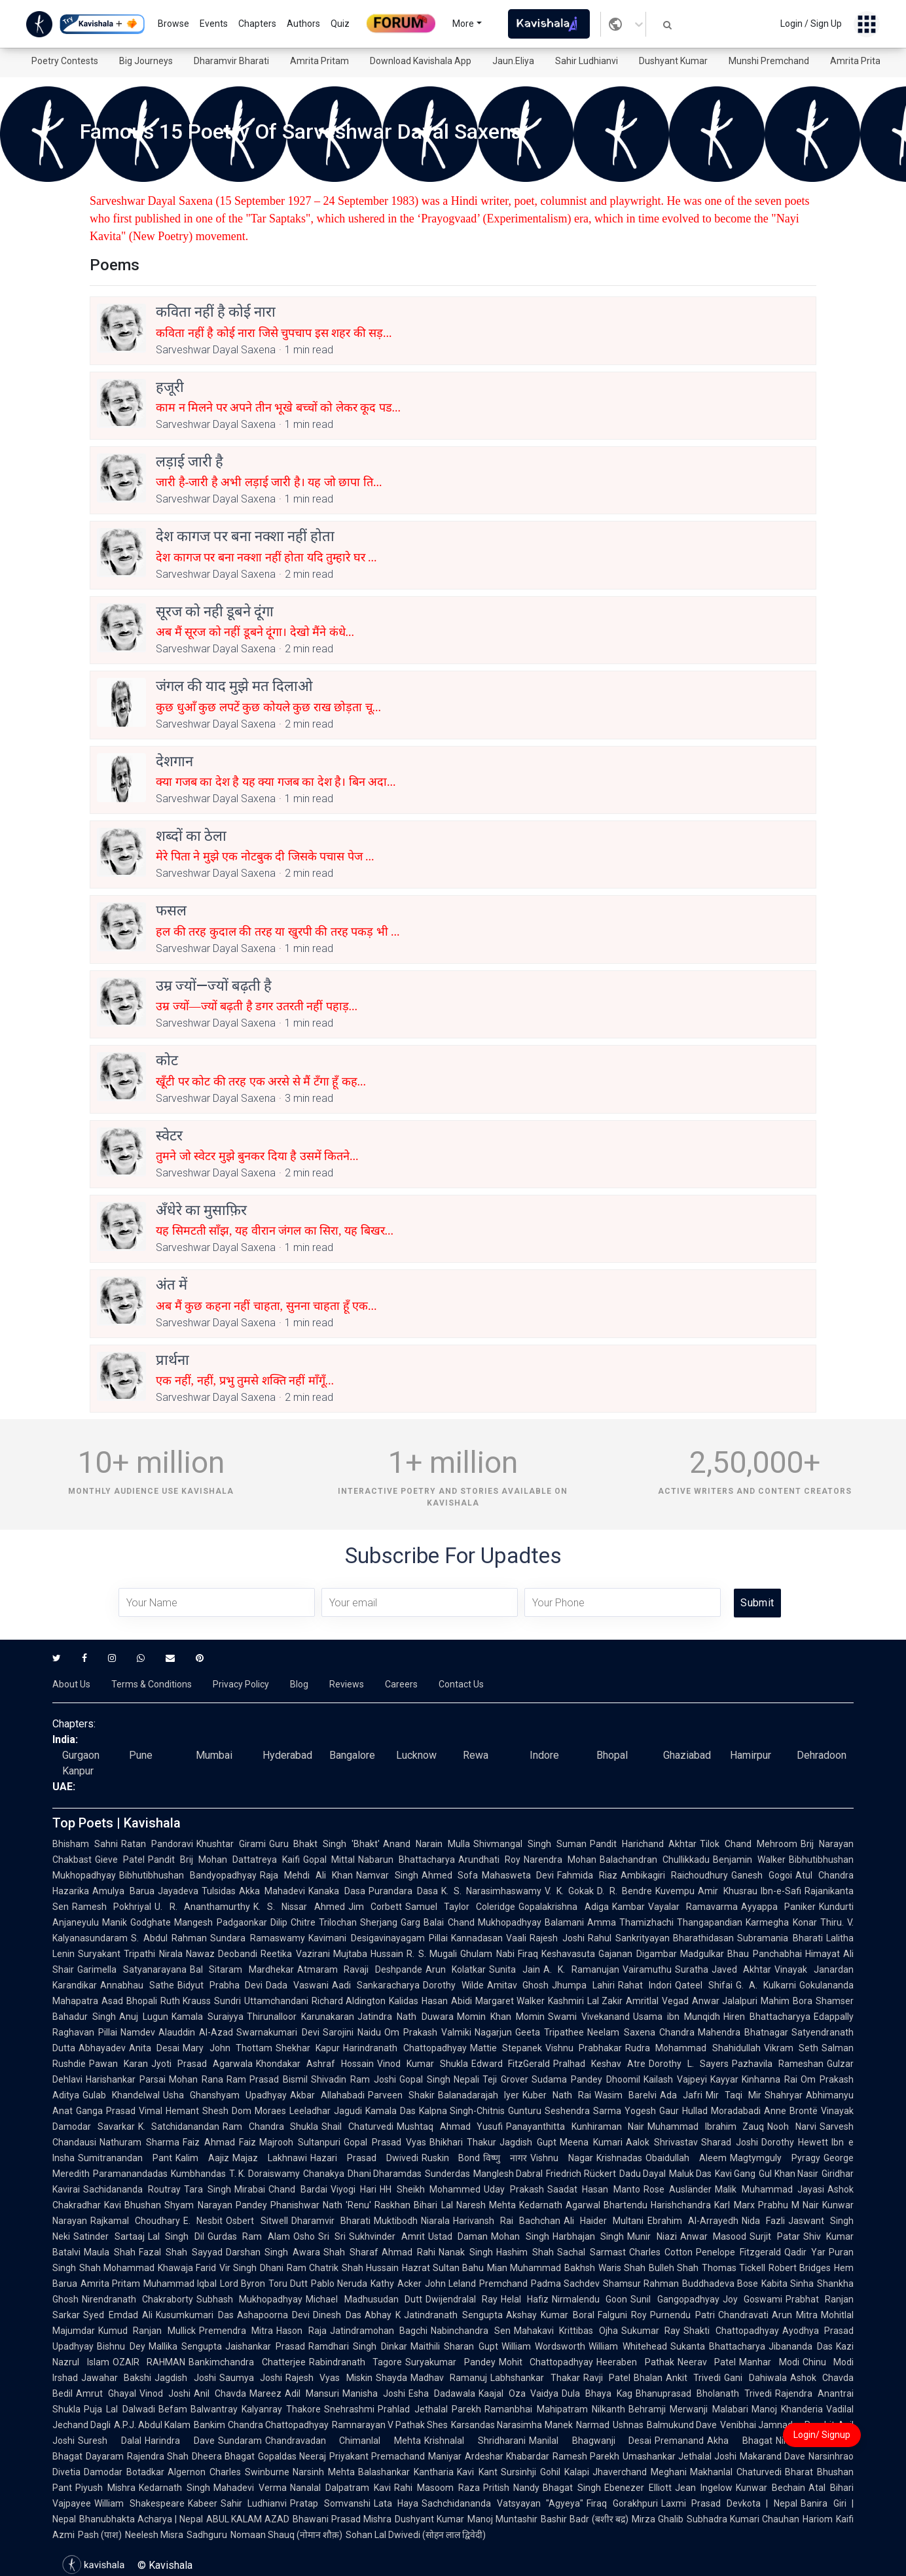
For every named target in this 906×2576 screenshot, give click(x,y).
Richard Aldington (349, 2001)
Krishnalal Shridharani (475, 2440)
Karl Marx (734, 2205)
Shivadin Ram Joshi (353, 2079)
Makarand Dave (772, 2456)
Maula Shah (110, 2252)
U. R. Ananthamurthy (202, 1906)
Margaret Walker (510, 2001)
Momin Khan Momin (501, 2016)
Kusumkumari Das (195, 2315)
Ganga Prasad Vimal (119, 2111)
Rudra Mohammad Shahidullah (693, 2048)
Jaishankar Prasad (265, 2346)
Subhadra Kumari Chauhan (743, 2519)
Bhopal (612, 1755)
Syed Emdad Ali (118, 2315)
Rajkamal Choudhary (135, 2220)
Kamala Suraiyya (208, 2016)
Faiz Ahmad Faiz (220, 2142)
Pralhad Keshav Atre (599, 2063)
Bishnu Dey (121, 2346)
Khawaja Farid (187, 2268)
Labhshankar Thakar (534, 2378)
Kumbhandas (198, 2173)
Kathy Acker (396, 2283)
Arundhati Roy (489, 1859)
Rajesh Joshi (557, 1938)
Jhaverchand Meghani (639, 2472)
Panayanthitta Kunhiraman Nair (575, 2126)
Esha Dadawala (441, 2393)
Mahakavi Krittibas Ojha (566, 2330)
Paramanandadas (130, 2173)
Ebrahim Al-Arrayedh (692, 2220)
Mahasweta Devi (518, 1875)
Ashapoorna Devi (273, 2315)
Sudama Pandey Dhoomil (586, 2079)
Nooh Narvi (791, 2126)
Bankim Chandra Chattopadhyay (261, 2425)
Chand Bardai (297, 2189)
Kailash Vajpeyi (675, 2079)
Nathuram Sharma (139, 2142)
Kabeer (202, 2503)
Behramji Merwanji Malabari (688, 2409)
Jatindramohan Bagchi (378, 2330)
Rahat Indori (645, 1985)
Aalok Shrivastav (662, 2142)
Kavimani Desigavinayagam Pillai (378, 1938)
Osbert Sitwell (256, 2220)
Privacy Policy (241, 1684)
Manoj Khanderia (787, 2409)
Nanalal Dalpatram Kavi (340, 2487)
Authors (303, 23)
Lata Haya (396, 2503)
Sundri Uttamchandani (261, 2001)
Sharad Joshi (729, 2142)
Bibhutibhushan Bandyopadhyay (188, 1875)
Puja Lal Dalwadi (119, 2409)
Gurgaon (81, 1755)
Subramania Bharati (780, 1938)
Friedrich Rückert (580, 2173)
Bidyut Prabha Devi (220, 1985)
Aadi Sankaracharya (376, 1985)
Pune (141, 1755)
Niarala (435, 2220)
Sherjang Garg (390, 1922)
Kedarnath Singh (174, 2487)
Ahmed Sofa (450, 1875)
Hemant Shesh (197, 2111)
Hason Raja (301, 2330)
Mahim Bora (786, 2001)
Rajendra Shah (158, 2456)
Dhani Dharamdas (385, 2173)
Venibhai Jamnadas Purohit (777, 2425)
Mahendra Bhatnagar (743, 2032)
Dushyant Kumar (673, 61)
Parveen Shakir (401, 2095)
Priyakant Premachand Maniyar (395, 2456)
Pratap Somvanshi (330, 2503)
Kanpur (78, 1771)
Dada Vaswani (297, 1985)
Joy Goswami (752, 2299)
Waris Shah (621, 2268)
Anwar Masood (713, 2236)
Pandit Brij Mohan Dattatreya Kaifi (224, 1859)
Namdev (137, 2032)
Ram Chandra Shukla (270, 2126)
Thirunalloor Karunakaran (300, 2016)
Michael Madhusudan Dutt (364, 2299)
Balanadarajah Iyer (478, 2095)
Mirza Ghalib (657, 2519)
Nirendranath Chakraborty (137, 2299)
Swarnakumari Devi (277, 2032)
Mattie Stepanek (506, 2048)
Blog (299, 1684)
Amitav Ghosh (518, 1985)
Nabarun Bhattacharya (406, 1859)
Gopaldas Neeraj (292, 2456)
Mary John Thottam (227, 2048)
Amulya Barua (123, 1891)
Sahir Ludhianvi (586, 61)
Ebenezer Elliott (638, 2487)
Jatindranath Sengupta (453, 2315)
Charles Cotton (661, 2252)
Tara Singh (208, 2189)
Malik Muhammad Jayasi (769, 2189)
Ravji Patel (606, 2378)
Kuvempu (675, 1891)
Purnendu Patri (682, 2315)
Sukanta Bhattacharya (718, 2346)
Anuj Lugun (143, 2016)
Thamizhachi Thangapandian (680, 1922)
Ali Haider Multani (603, 2220)
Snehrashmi (349, 2409)
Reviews (346, 1684)
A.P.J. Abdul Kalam (152, 2425)
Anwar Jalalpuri (725, 2001)
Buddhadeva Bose (720, 2283)
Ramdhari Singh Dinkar (357, 2346)
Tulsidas (219, 1891)
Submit (757, 1603)
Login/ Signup (821, 2434)
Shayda (391, 2378)
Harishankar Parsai (126, 2079)
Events (214, 23)
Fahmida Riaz (587, 1875)
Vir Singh (238, 2268)
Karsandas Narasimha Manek (511, 2425)
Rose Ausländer (677, 2189)
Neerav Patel (707, 2362)
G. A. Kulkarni (766, 1985)
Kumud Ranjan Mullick (147, 2330)
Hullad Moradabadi (721, 2111)
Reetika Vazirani (295, 1954)
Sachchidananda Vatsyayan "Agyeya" (502, 2503)
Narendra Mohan (560, 1859)
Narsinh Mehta (324, 2472)
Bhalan (648, 2378)
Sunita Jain (514, 1969)
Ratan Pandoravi (157, 1844)
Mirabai (249, 2189)
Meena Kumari (591, 2142)
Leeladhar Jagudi (325, 2111)
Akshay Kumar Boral (550, 2315)
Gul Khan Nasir (788, 2173)
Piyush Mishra (105, 2487)
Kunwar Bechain (770, 2487)
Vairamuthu (647, 1969)
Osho (304, 2236)
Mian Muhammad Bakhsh (540, 2268)
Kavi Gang (735, 2173)
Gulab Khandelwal (121, 2095)
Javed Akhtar (742, 1969)
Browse (173, 23)
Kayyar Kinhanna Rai (754, 2079)
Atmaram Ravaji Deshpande (359, 1969)
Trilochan (338, 1922)
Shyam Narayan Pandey (215, 2205)
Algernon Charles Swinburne (228, 2472)
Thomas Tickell (733, 2268)
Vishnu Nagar (561, 2158)
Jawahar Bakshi (116, 2378)
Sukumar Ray (650, 2330)
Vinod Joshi (164, 2393)
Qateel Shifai (704, 1985)
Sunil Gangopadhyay (674, 2299)
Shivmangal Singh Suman (530, 1844)
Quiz (340, 23)
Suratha (691, 1969)
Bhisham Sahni (85, 1844)
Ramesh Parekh (586, 2456)
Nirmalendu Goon (589, 2299)
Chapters (257, 23)
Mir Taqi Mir (733, 2095)
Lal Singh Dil (176, 2236)
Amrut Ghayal (106, 2393)
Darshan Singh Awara (273, 2252)
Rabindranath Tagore (356, 2362)
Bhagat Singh (572, 2487)
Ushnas (628, 2425)
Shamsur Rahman (641, 2283)
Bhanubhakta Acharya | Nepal (141, 2519)
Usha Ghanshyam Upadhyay (225, 2095)
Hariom (818, 2519)
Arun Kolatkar (456, 1969)
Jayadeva (178, 1891)
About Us (71, 1684)
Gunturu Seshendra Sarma (564, 2111)
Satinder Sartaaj (109, 2236)
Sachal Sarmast (591, 2252)
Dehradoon (821, 1755)
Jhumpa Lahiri (583, 1985)
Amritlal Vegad (657, 2001)
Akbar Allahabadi (327, 2095)
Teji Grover (505, 2079)
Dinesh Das (337, 2315)
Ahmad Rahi (408, 2252)
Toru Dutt (288, 2283)
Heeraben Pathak (635, 2362)
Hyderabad (287, 1755)
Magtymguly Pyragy (775, 2158)
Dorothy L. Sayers (689, 2063)
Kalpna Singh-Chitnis (462, 2111)
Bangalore (352, 1755)
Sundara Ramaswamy (257, 1938)
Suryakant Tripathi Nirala (130, 1954)
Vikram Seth (791, 2048)
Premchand (503, 2283)
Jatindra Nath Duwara (405, 2016)
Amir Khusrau (727, 1891)
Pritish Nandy (511, 2487)
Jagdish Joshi (184, 2378)
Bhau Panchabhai (764, 1954)
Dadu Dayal (642, 2173)
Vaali (516, 1938)
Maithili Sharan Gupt (454, 2346)
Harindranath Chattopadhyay (404, 2048)
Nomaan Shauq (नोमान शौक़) (286, 2535)
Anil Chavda (220, 2393)
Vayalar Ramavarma (693, 1906)
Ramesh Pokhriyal (111, 1906)
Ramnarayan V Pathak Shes (390, 2425)
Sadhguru (207, 2535)
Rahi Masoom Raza (437, 2487)
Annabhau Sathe (137, 1985)
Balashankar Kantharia (406, 2472)
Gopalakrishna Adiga (563, 1906)
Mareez (265, 2393)
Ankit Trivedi (693, 2378)
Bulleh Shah (673, 2268)
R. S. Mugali (432, 1954)
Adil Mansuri (312, 2393)
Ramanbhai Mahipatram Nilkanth (554, 2409)
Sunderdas (447, 2173)
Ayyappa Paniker (778, 1906)
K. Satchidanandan (179, 2126)
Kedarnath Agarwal (559, 2205)
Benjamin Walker (749, 1859)
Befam (172, 2409)
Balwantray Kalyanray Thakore (255, 2409)
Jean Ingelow (704, 2487)
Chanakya (323, 2173)
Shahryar (784, 2095)
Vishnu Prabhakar (583, 2048)
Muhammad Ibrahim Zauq (705, 2126)
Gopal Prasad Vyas (385, 2142)
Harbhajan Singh (589, 2236)
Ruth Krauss (185, 2001)
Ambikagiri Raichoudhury (674, 1875)
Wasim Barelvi (625, 2095)
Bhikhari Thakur (463, 2142)
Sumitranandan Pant (125, 2158)
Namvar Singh (387, 1875)
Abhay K (383, 2315)
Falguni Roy (622, 2315)
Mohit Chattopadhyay (546, 2362)
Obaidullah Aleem (686, 2158)
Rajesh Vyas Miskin (328, 2378)
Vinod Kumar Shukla (422, 2063)
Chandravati (743, 2315)
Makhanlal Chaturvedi (736, 2472)
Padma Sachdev (565, 2283)
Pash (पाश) (100, 2535)
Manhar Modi (769, 2362)
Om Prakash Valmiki (427, 2032)
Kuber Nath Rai (556, 2095)
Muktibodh (396, 2220)
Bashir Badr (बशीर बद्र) (585, 2519)
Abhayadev (102, 2048)
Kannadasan (477, 1938)
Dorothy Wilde (453, 1985)
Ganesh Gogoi (761, 1875)
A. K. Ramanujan (581, 1969)
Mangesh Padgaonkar (220, 1922)
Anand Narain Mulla (426, 1844)
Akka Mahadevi (272, 1891)
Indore (544, 1755)
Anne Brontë (791, 2111)
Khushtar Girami (231, 1844)
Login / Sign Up (811, 23)
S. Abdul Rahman (169, 1938)
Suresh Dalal (109, 2440)
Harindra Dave (180, 2440)
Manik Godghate (136, 1922)
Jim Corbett (375, 1906)
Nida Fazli (763, 2220)
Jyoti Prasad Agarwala (202, 2063)
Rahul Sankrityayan (629, 1938)
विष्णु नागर (505, 2158)
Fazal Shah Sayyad (181, 2252)
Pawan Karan (118, 2063)
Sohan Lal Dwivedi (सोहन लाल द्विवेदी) (416, 2535)
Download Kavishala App (420, 61)
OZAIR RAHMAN (149, 2362)
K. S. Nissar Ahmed (299, 1906)
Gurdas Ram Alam (249, 2236)
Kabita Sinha (787, 2283)
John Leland (450, 2283)
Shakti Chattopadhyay (730, 2330)
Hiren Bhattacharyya (766, 2016)
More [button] (463, 23)
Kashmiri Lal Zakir (585, 2001)
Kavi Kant (477, 2472)
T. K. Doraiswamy (264, 2173)
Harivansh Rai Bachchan (506, 2220)
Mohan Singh (520, 2236)
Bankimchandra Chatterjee (247, 2362)
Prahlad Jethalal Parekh (429, 2409)
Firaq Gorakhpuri (622, 2503)
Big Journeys (146, 61)
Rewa (475, 1755)
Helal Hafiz (525, 2299)
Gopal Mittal (329, 1859)
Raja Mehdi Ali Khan (306, 1875)
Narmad (592, 2425)
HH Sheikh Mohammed (430, 2189)
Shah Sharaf (350, 2252)
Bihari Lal (433, 2205)
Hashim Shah (525, 2252)
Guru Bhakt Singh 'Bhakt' (324, 1844)
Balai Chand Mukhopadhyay (482, 1922)
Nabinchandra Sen (470, 2330)
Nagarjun (493, 2032)
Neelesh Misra (154, 2535)
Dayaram (105, 2456)
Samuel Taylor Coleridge (460, 1906)
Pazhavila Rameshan (778, 2063)
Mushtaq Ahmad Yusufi (450, 2126)
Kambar (628, 1906)
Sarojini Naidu (352, 2032)
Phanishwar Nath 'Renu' (321, 2205)
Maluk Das (690, 2173)
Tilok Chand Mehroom (748, 1844)
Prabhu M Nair (789, 2205)
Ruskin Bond (451, 2158)
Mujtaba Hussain (368, 1954)
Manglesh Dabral (508, 2173)
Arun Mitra (795, 2315)
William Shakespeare (139, 2503)
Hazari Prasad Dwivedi (364, 2158)
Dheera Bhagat (223, 2456)
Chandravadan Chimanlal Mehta (343, 2440)
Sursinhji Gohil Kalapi (545, 2472)
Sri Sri (332, 2236)
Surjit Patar (775, 2236)
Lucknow (416, 1755)
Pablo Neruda (339, 2283)
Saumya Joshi (250, 2378)
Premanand (679, 2440)
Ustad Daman (458, 2236)
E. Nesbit (203, 2220)
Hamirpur (750, 1755)
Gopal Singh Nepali (439, 2079)
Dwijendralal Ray (462, 2299)
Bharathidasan (703, 1938)
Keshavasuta (568, 1954)
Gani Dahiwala (755, 2378)
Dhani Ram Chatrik (299, 2268)
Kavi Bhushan (132, 2205)
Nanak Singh (466, 2252)
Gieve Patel (120, 1859)
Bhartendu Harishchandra (657, 2205)
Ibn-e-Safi (781, 1891)
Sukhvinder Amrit (387, 2236)
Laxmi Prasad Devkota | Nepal (729, 2503)
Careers (401, 1684)
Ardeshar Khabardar (507, 2456)
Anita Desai (154, 2048)
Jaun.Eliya (513, 61)
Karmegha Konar (781, 1922)
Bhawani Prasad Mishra (342, 2519)
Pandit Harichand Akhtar (643, 1844)
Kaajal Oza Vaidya (519, 2393)
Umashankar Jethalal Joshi (679, 2456)
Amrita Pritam (319, 61)
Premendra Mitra (236, 2330)
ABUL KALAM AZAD (248, 2519)
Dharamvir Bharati (231, 61)
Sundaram (240, 2440)
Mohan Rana (196, 2079)
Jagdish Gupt (527, 2142)
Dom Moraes (259, 2111)
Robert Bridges (800, 2268)
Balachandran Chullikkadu (655, 1859)
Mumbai (214, 1755)
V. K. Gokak (569, 1891)
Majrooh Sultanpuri (299, 2142)
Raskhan (392, 2205)
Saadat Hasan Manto (593, 2189)
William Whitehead (628, 2346)
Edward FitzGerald (511, 2063)
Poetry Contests (64, 61)
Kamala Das (390, 2111)
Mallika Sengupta (186, 2346)
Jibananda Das (801, 2346)
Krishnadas (619, 2158)
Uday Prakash (514, 2189)
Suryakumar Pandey (450, 2362)
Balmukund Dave (682, 2425)
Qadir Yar (804, 2252)
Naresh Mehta (486, 2205)
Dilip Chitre (293, 1922)
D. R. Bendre (624, 1891)
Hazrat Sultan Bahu (443, 2268)
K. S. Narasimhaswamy (491, 1891)
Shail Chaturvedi (357, 2126)
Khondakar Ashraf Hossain (315, 2063)
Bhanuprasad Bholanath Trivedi (704, 2393)
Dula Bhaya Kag (597, 2393)
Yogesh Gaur (652, 2111)
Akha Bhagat (739, 2440)
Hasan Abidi (447, 2001)
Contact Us (461, 1684)
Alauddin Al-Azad (195, 2032)
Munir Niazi (652, 2236)
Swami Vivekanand (589, 2016)
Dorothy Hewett (795, 2142)
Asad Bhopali (129, 2001)
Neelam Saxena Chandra (640, 2032)
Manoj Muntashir (502, 2519)
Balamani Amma (580, 1922)
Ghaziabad (687, 1755)
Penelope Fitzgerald (738, 2252)
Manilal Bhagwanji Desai (590, 2440)
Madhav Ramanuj (448, 2378)
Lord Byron (242, 2283)
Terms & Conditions (151, 1684)
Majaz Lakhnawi (269, 2158)
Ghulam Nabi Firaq (499, 1954)
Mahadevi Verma (250, 2487)
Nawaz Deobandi (221, 1954)
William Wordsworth (543, 2346)
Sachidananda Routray (132, 2189)
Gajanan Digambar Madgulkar (661, 1954)
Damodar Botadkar (124, 2472)
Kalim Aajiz (202, 2158)
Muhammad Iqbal (180, 2283)
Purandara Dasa (404, 1891)
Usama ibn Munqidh (676, 2016)
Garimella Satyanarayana (132, 1969)
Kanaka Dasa (336, 1891)
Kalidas (403, 2001)
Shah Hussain (370, 2268)
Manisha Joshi (373, 2393)
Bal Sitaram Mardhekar (242, 1969)
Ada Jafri (681, 2095)
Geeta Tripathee (549, 2032)
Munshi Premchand (769, 61)
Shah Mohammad (116, 2268)
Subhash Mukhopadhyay (249, 2299)
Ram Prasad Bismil (267, 2079)
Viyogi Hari (354, 2189)
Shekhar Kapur (308, 2048)
